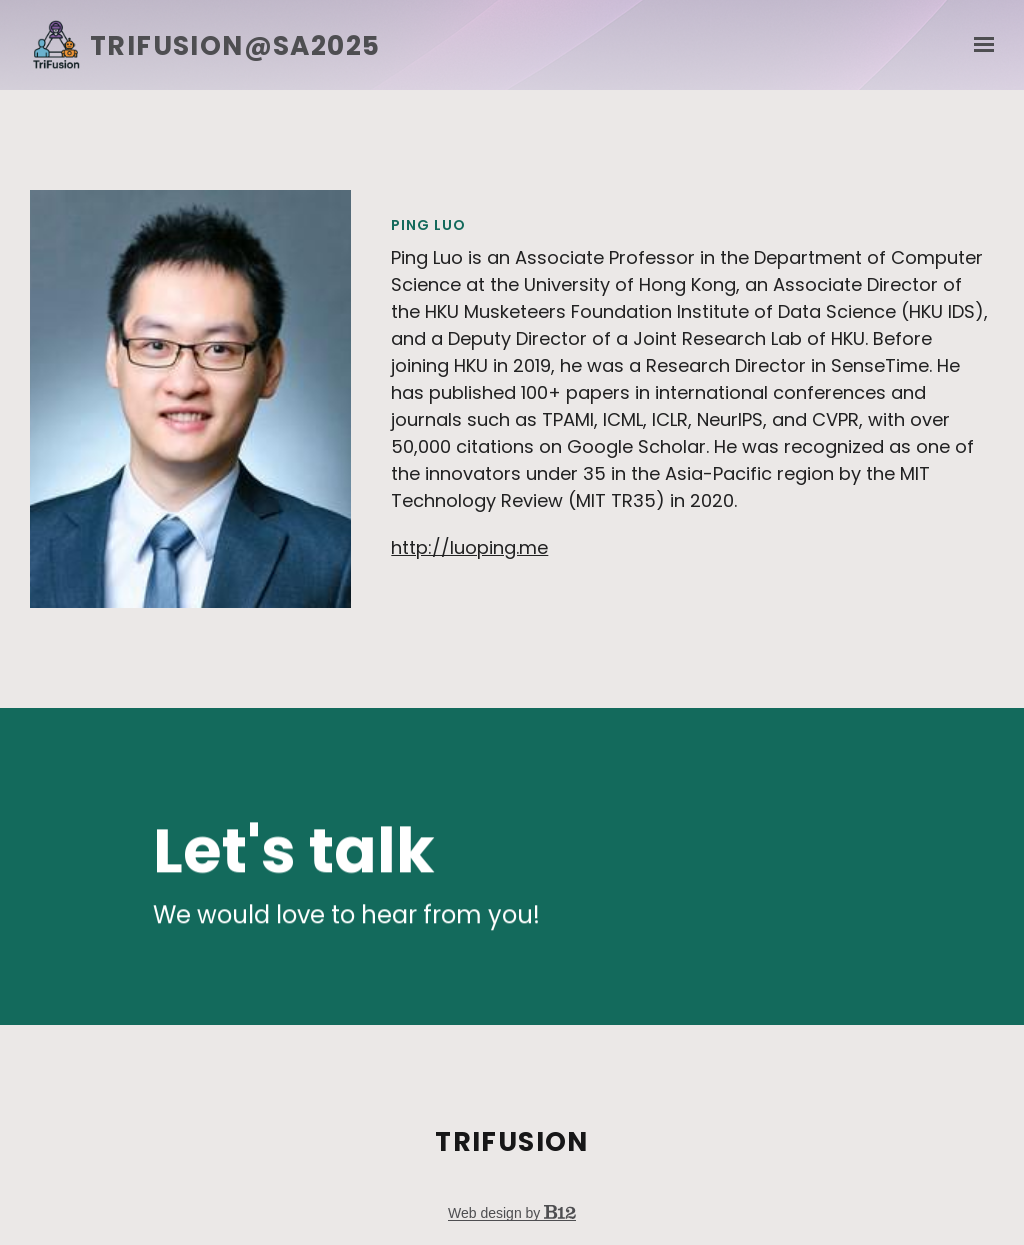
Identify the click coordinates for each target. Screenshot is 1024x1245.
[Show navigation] (979, 45)
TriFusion (512, 1141)
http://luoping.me (469, 547)
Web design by (512, 1213)
